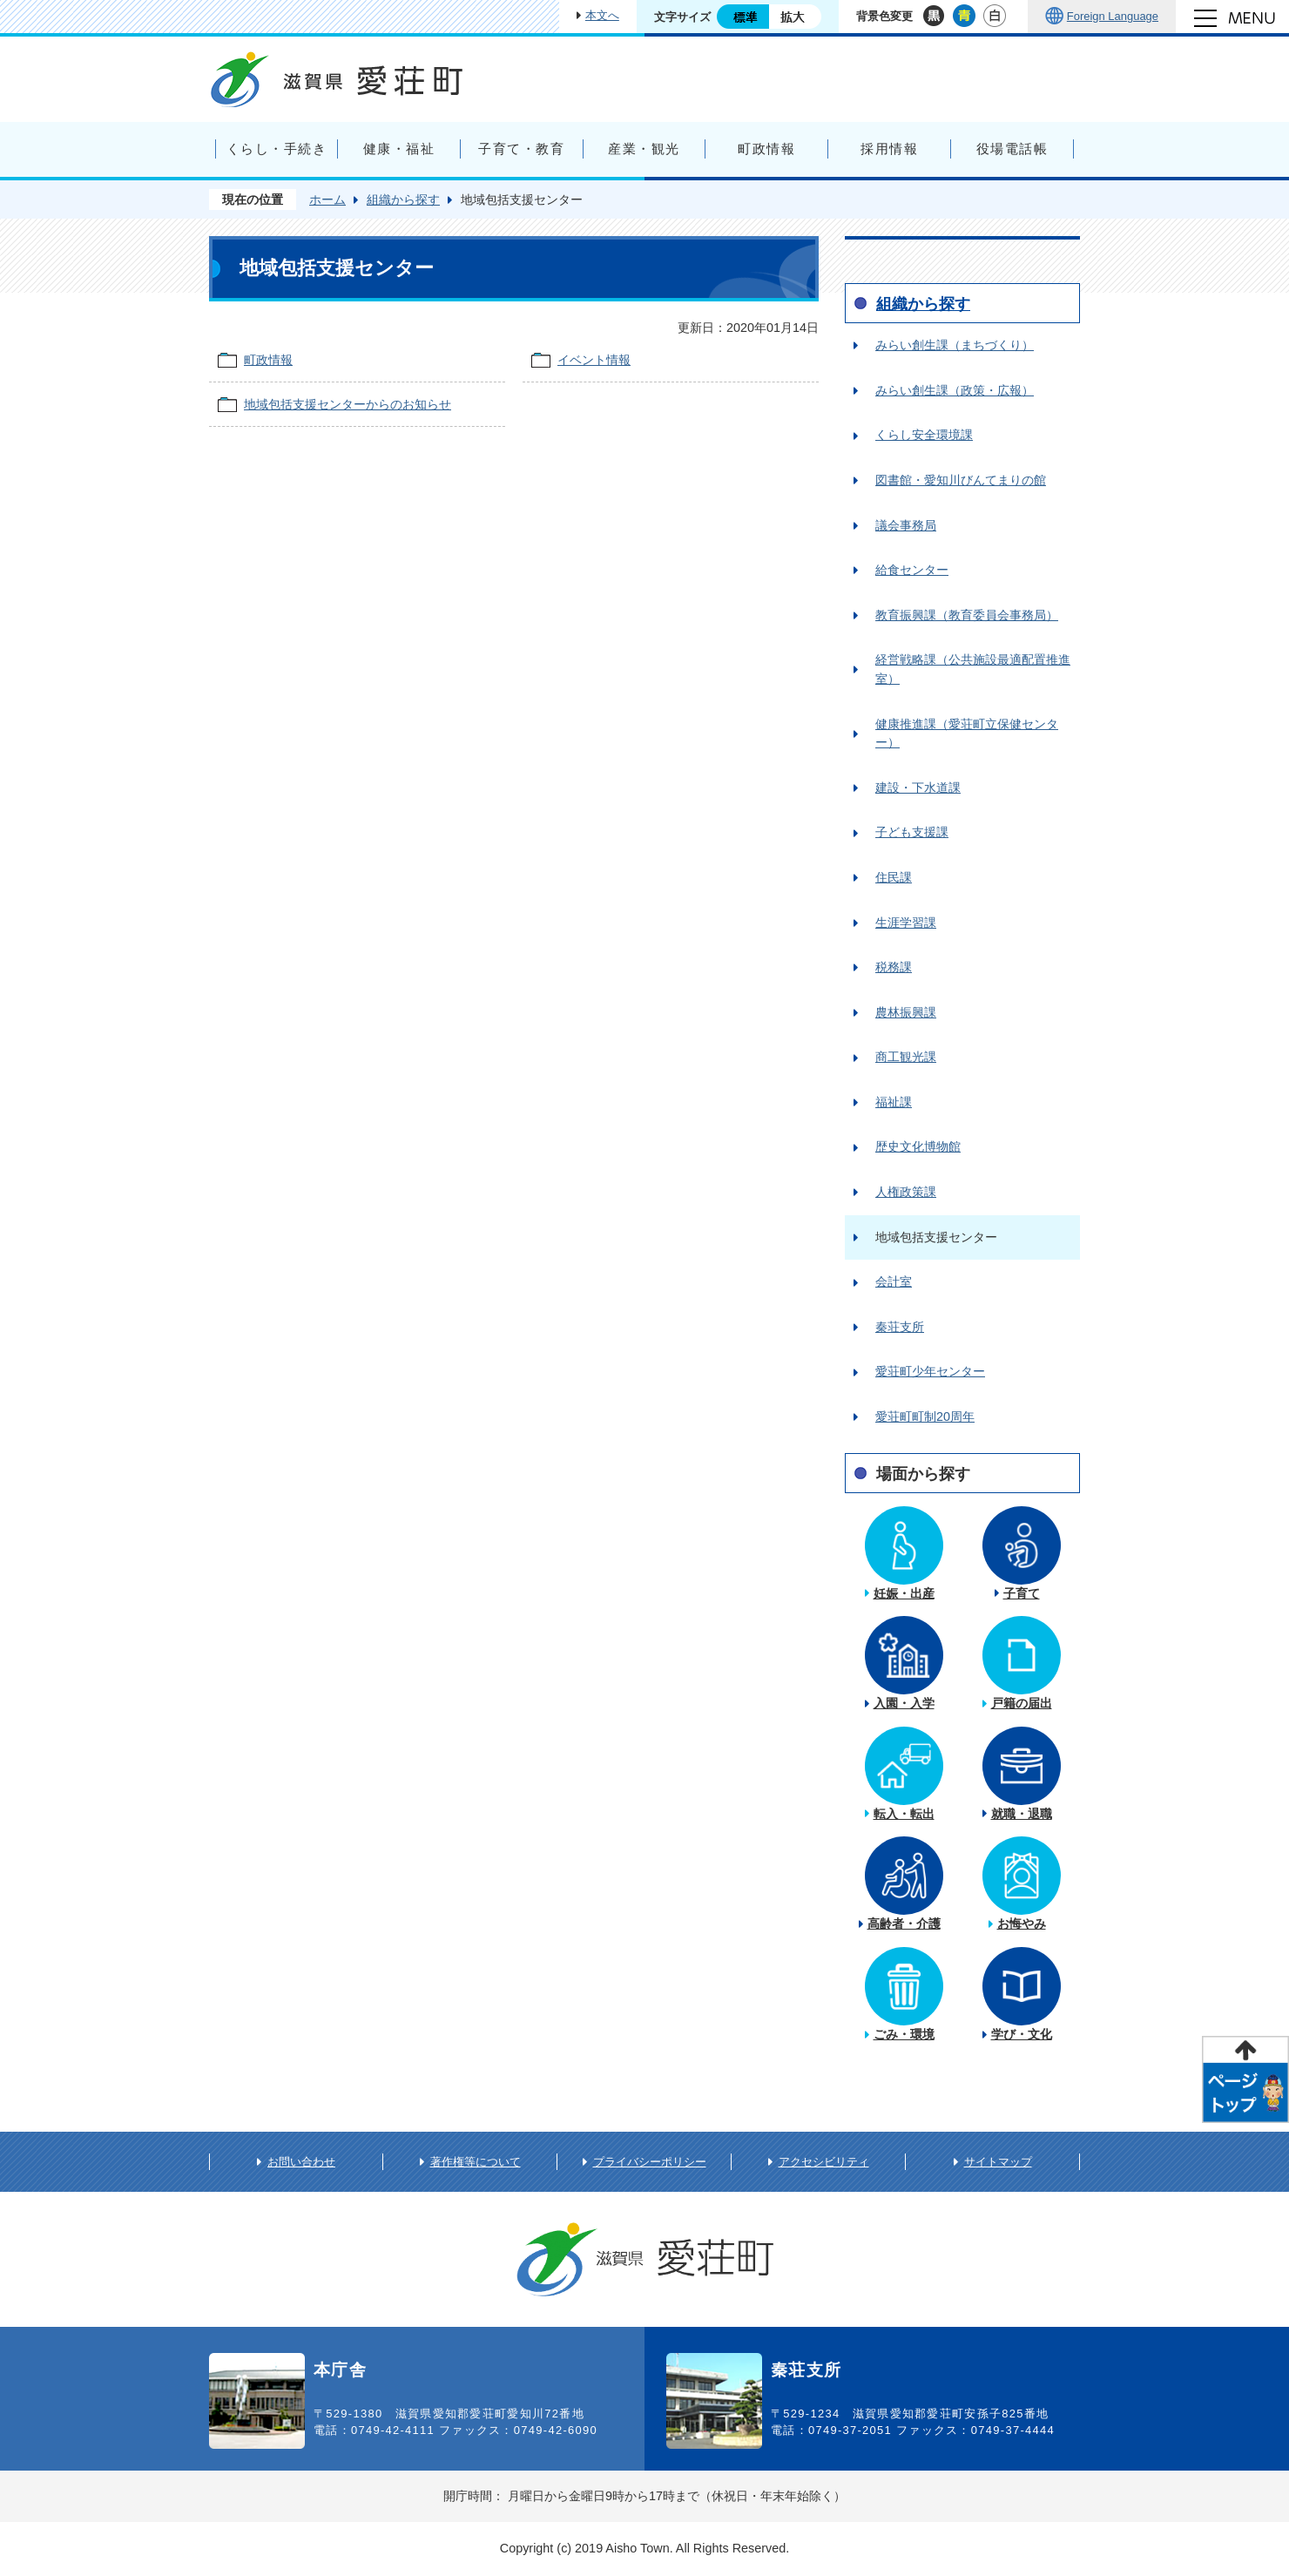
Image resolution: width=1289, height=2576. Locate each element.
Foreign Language (1112, 16)
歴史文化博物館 (918, 1146)
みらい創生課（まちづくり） (954, 345)
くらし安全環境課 (924, 435)
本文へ (602, 15)
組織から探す (403, 199)
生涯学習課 (905, 923)
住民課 (893, 877)
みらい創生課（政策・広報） (954, 390)
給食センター (911, 570)
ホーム (327, 199)
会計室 (893, 1281)
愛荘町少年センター (930, 1371)
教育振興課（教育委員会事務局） (966, 615)
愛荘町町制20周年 (925, 1416)
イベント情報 (594, 360)
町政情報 (268, 360)
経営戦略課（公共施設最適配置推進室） (972, 669)
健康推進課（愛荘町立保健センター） (966, 733)
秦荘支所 (899, 1327)
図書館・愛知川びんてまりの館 (960, 480)
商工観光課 (905, 1057)
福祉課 (893, 1102)
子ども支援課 (911, 832)
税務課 (893, 967)
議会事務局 (905, 525)
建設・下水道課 (918, 787)
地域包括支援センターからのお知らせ (347, 404)
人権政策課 (905, 1192)
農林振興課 (905, 1012)
